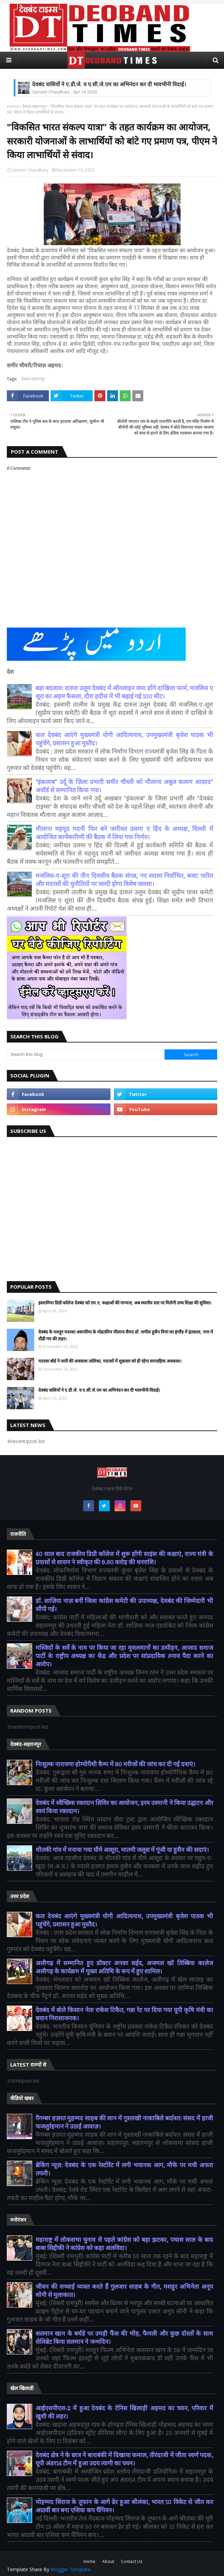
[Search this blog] (85, 1054)
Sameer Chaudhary (30, 170)
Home (13, 106)
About (108, 2561)
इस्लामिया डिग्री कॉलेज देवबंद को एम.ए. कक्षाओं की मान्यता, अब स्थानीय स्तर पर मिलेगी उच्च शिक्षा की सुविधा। (124, 1303)
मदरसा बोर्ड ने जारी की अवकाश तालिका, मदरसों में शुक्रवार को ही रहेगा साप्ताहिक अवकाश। (110, 1361)
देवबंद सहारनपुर (34, 106)
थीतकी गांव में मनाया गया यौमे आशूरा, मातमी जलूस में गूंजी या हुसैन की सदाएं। (122, 1850)
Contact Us (131, 2561)
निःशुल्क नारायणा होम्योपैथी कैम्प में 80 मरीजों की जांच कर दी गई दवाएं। (115, 1764)
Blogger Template (71, 2569)
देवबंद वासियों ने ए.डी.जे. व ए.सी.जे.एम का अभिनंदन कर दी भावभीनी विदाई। (109, 84)
